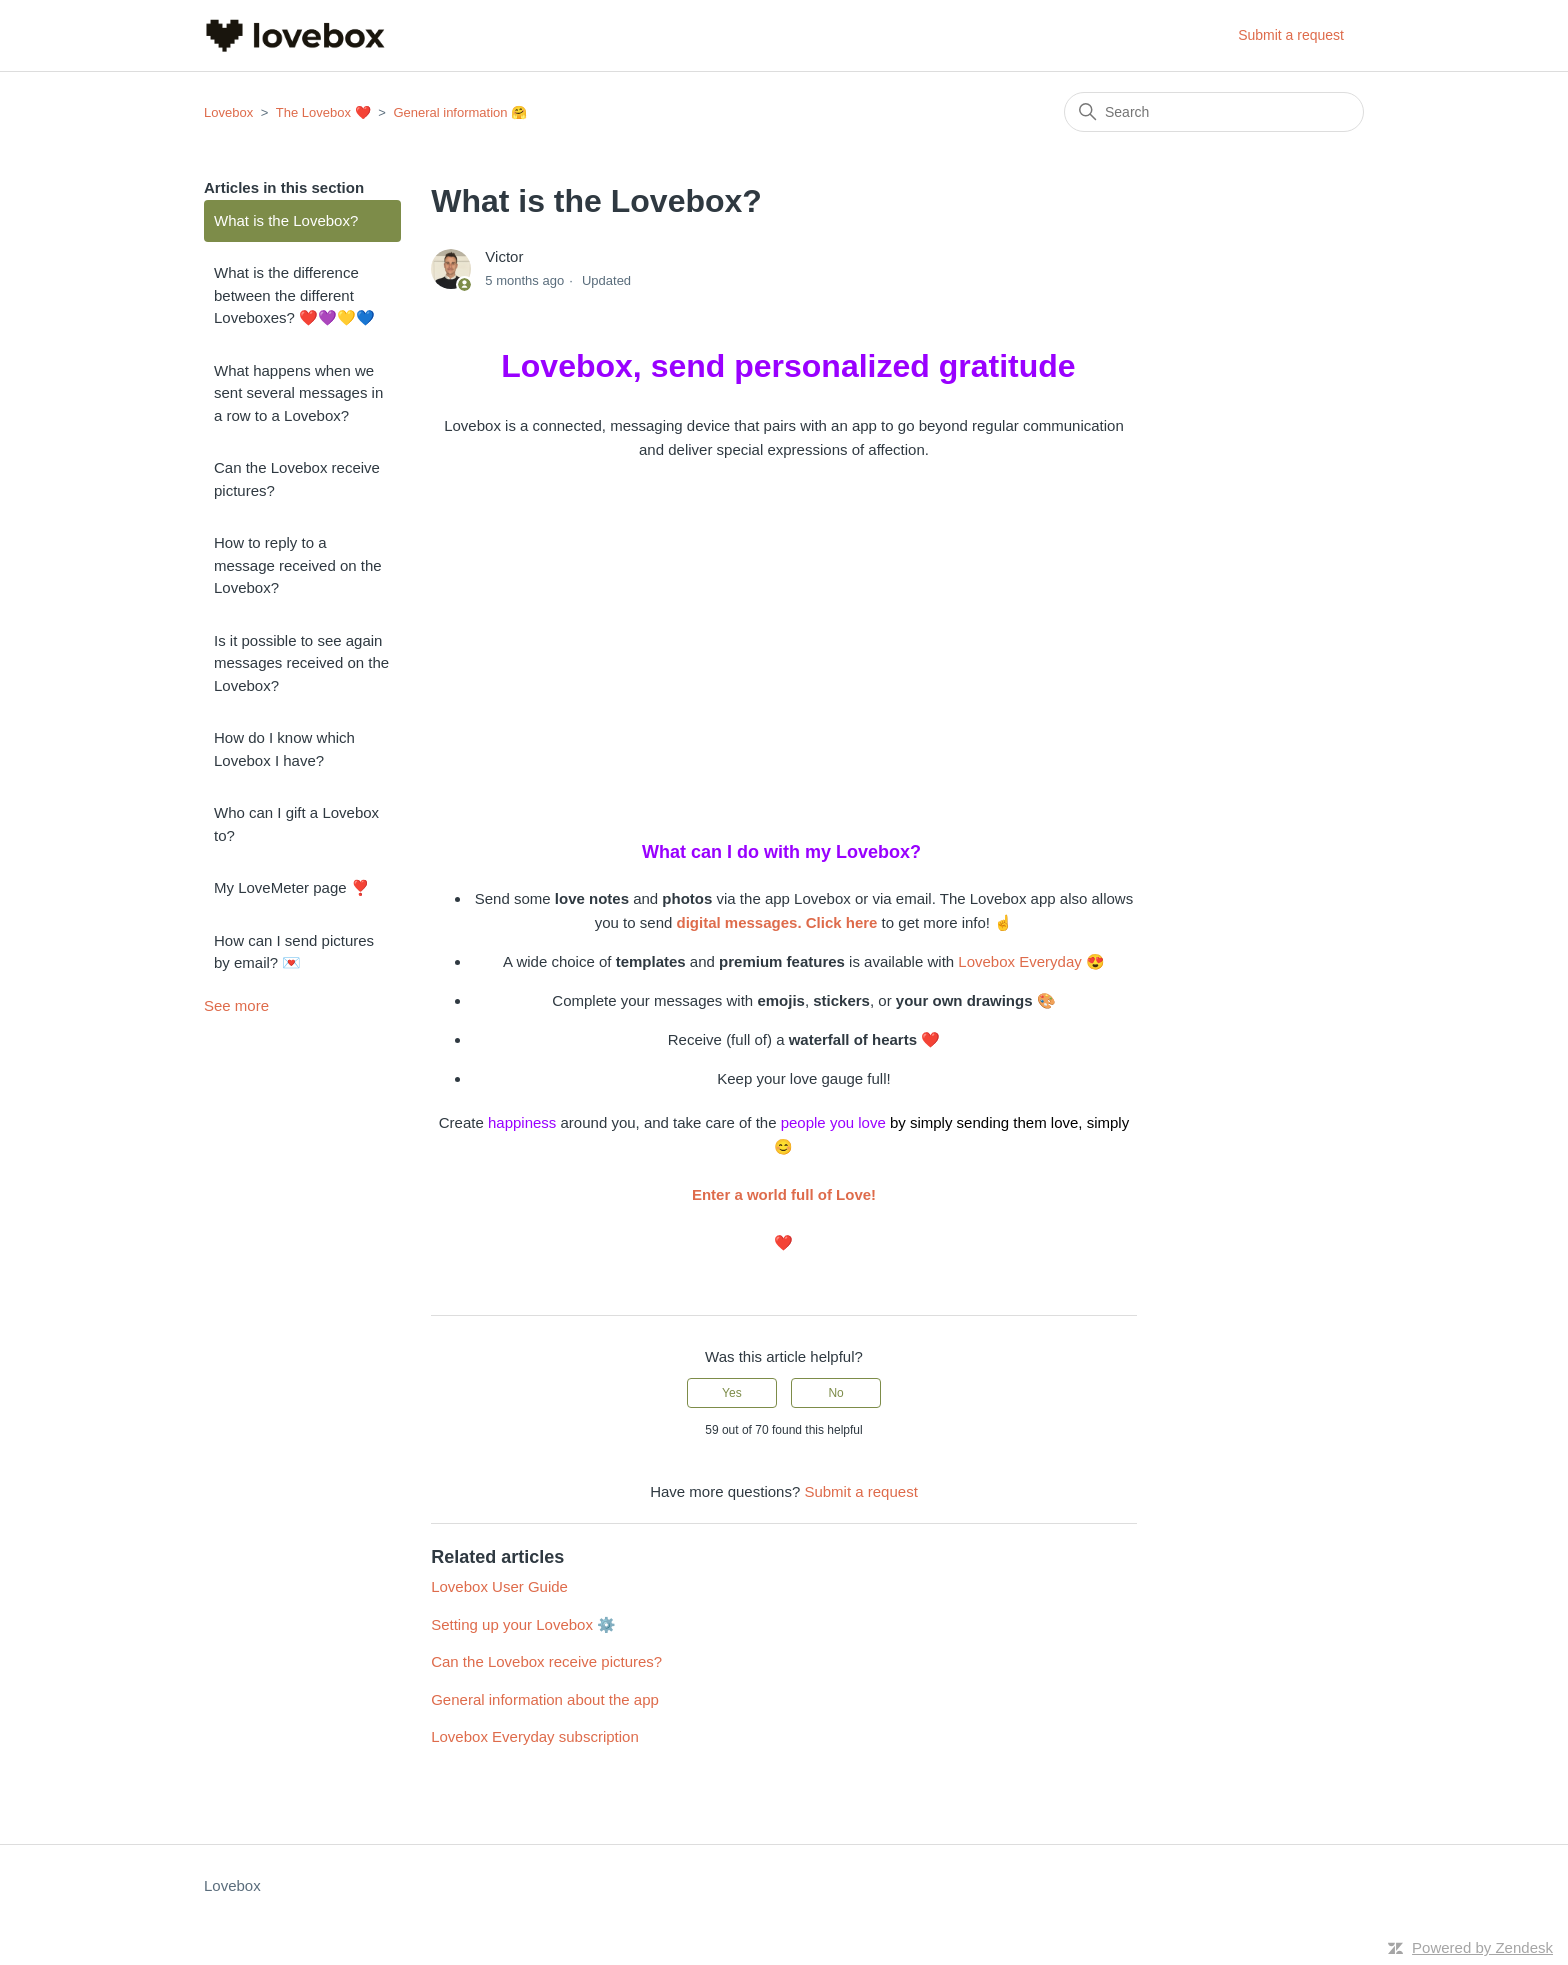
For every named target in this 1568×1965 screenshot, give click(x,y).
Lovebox (228, 112)
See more (236, 1005)
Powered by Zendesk (1482, 1947)
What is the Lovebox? (286, 220)
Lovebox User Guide (499, 1586)
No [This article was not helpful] (835, 1393)
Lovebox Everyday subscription (535, 1736)
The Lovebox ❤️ (323, 112)
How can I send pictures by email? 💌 (294, 952)
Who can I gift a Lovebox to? (296, 824)
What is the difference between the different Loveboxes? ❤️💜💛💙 (294, 295)
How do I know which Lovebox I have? (284, 749)
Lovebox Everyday (1019, 961)
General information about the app (545, 1699)
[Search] (1214, 112)
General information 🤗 (460, 112)
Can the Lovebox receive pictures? (297, 479)
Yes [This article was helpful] (732, 1393)
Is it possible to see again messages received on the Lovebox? (301, 663)
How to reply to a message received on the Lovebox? (298, 565)
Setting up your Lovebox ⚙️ (523, 1624)
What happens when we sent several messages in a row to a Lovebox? (298, 393)
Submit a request (1291, 35)
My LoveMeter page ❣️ (292, 887)
